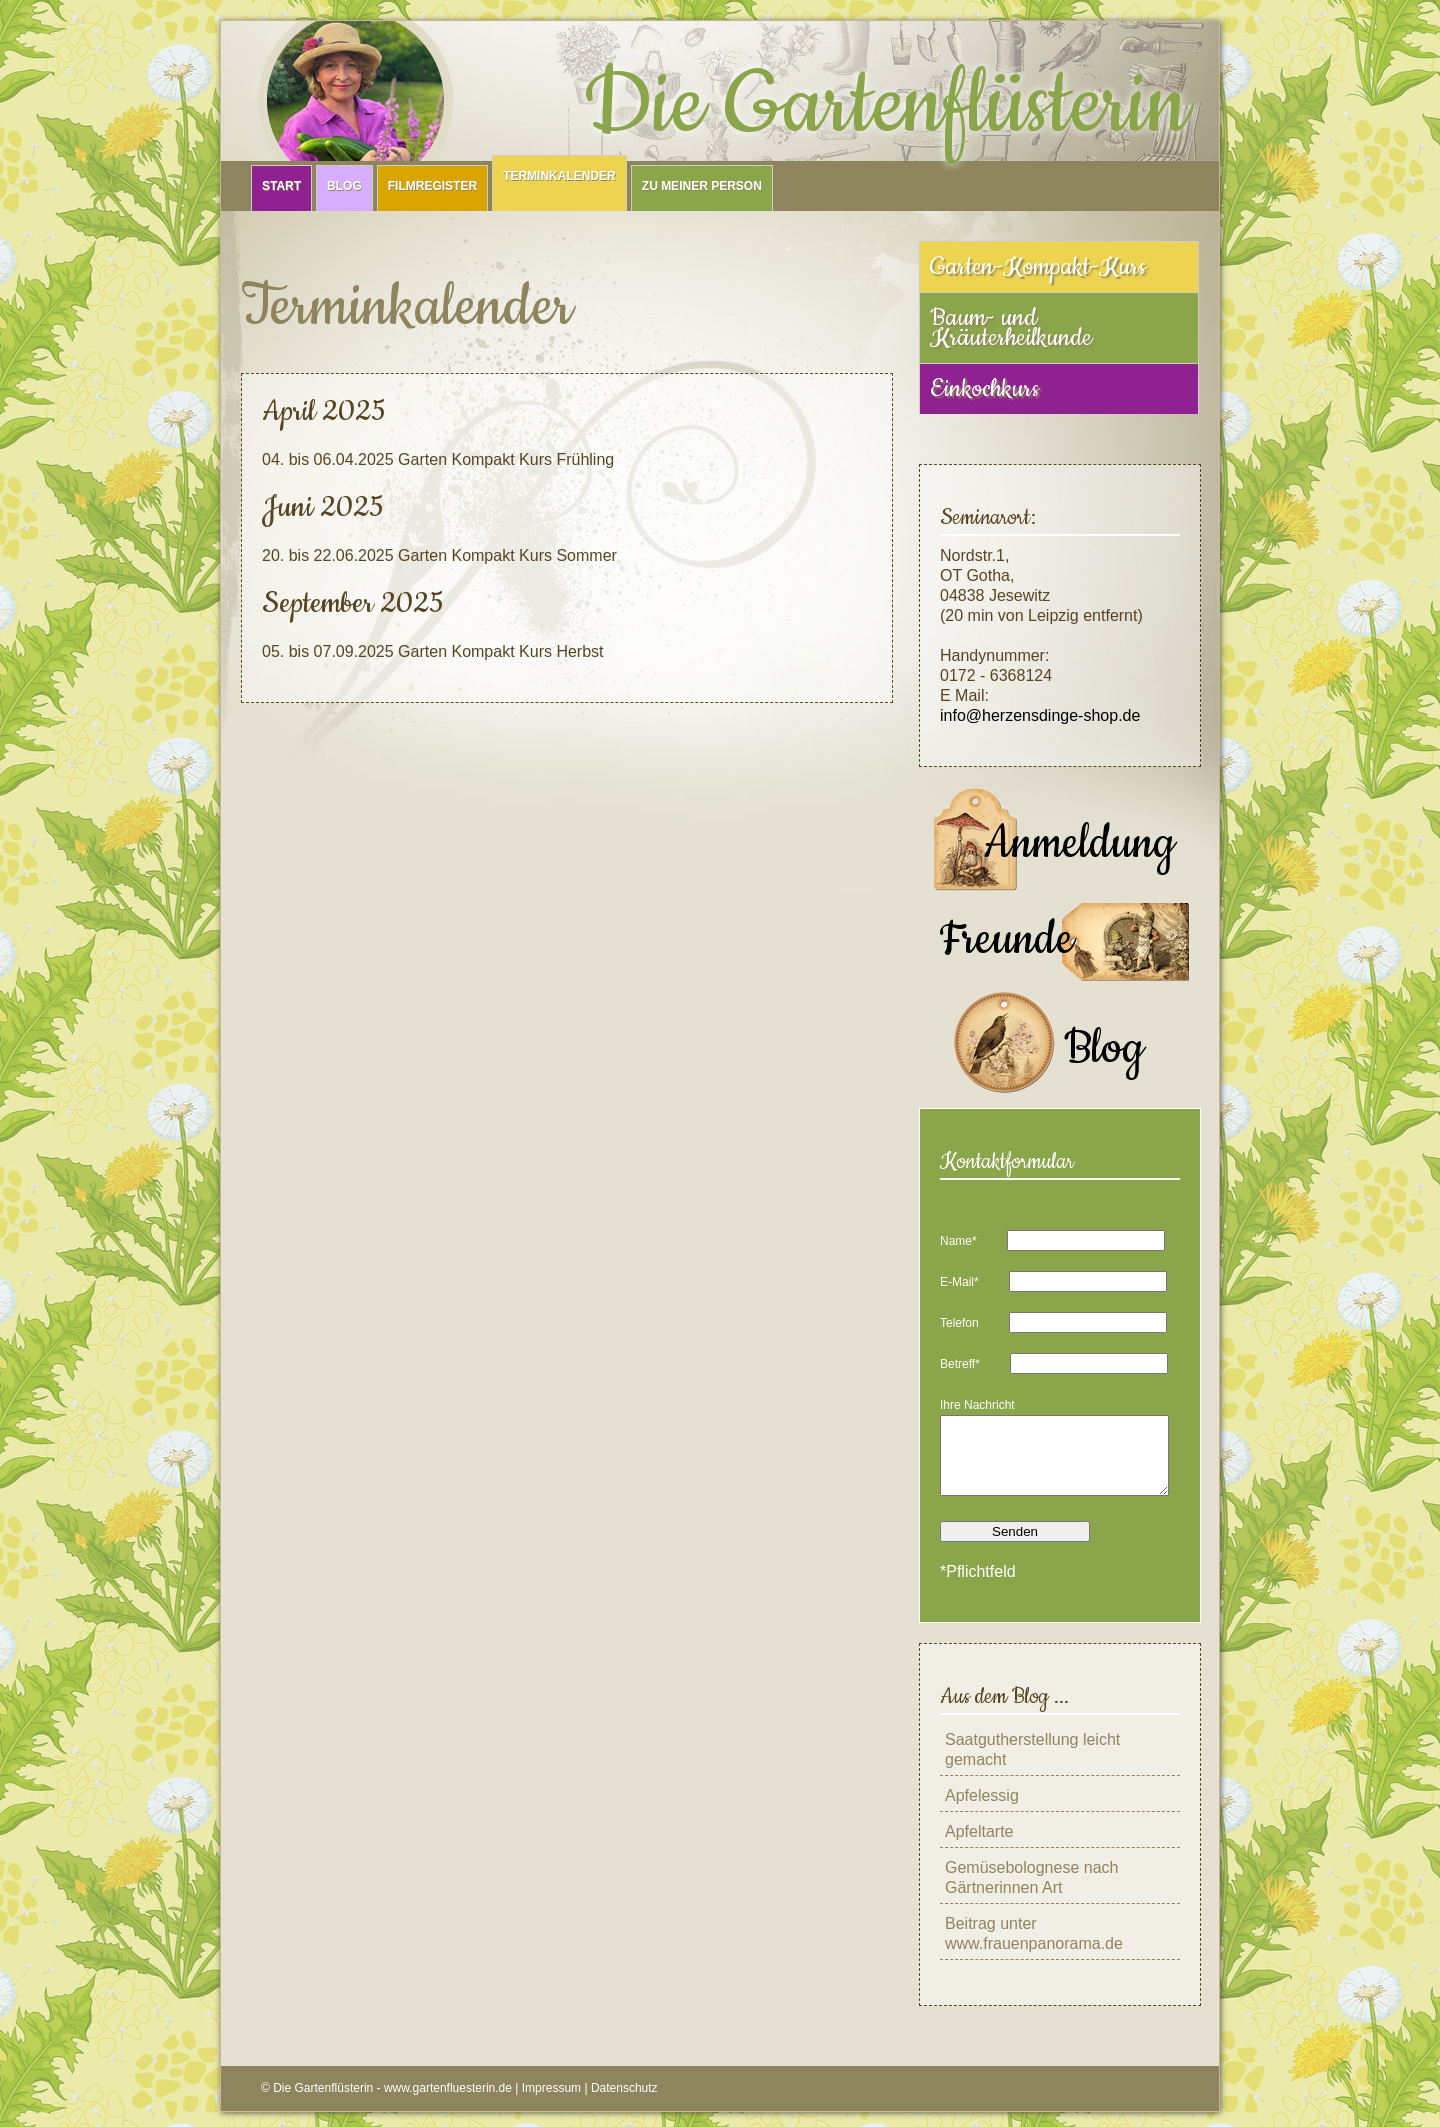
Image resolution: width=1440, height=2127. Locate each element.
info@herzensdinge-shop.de (1040, 715)
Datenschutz (624, 2103)
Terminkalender (559, 176)
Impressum (551, 2103)
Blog (344, 186)
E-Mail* (959, 1282)
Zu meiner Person (702, 186)
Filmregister (432, 186)
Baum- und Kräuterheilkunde (1011, 328)
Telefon (959, 1323)
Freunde (1006, 940)
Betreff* (960, 1364)
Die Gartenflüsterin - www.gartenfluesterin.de (392, 2103)
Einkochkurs (984, 389)
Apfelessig (982, 1810)
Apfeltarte (979, 1846)
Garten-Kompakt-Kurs (1038, 267)
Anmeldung (1079, 844)
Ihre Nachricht (977, 1405)
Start (281, 186)
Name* (958, 1241)
